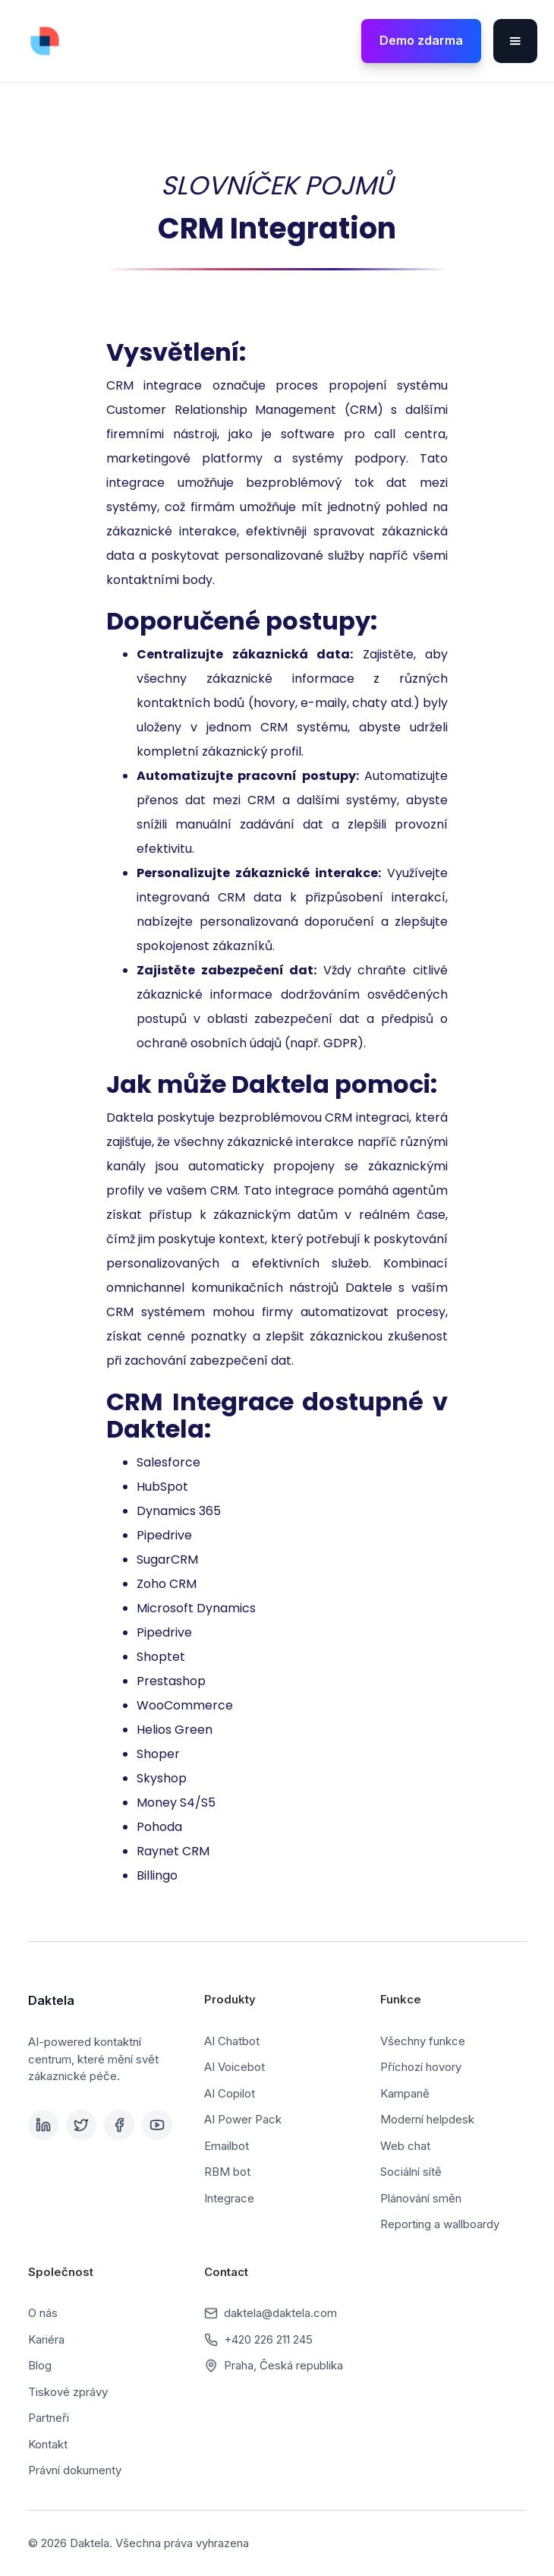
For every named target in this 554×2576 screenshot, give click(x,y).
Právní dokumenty (74, 2470)
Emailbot (226, 2146)
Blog (40, 2365)
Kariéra (46, 2339)
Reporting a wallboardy (439, 2224)
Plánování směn (420, 2198)
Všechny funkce (422, 2041)
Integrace (229, 2198)
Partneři (48, 2417)
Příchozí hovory (420, 2067)
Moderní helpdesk (427, 2119)
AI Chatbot (232, 2041)
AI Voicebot (234, 2067)
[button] (515, 41)
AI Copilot (229, 2093)
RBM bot (227, 2171)
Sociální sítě (411, 2171)
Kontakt (48, 2444)
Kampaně (405, 2093)
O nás (43, 2313)
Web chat (405, 2146)
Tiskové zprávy (68, 2392)
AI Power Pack (243, 2119)
